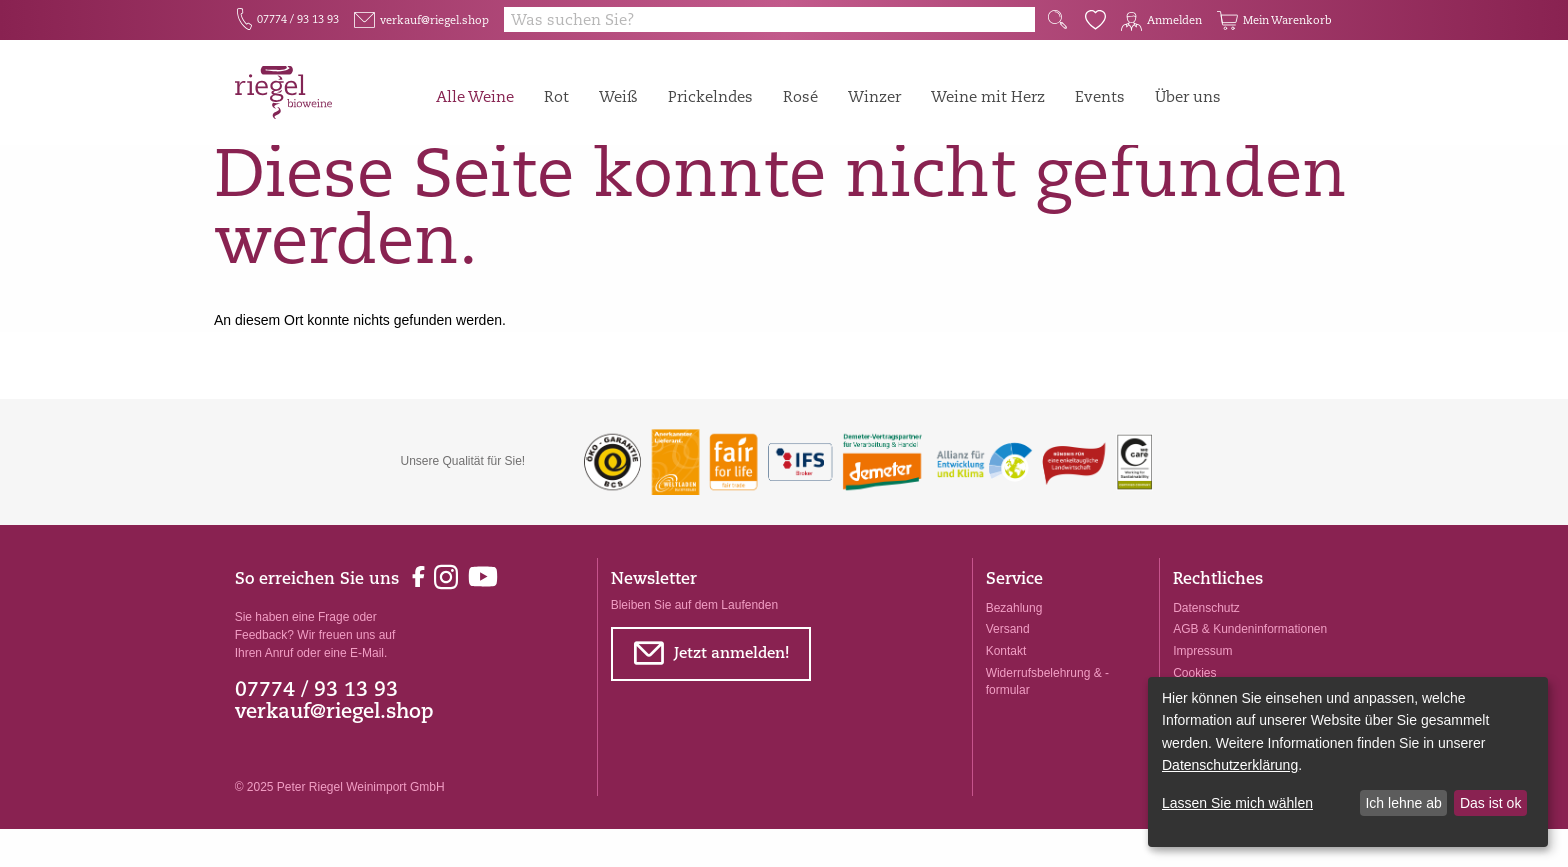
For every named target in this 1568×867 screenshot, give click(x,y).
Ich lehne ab (1403, 803)
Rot (556, 97)
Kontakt (1006, 689)
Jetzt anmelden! (710, 695)
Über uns (1188, 97)
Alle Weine (475, 97)
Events (1100, 97)
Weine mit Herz (988, 97)
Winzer (874, 97)
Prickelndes (710, 97)
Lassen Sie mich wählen (1237, 803)
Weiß (618, 97)
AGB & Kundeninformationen (1250, 668)
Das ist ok (1490, 803)
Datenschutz (1206, 646)
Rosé (800, 97)
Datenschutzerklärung (1230, 765)
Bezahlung (1014, 646)
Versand (1008, 668)
